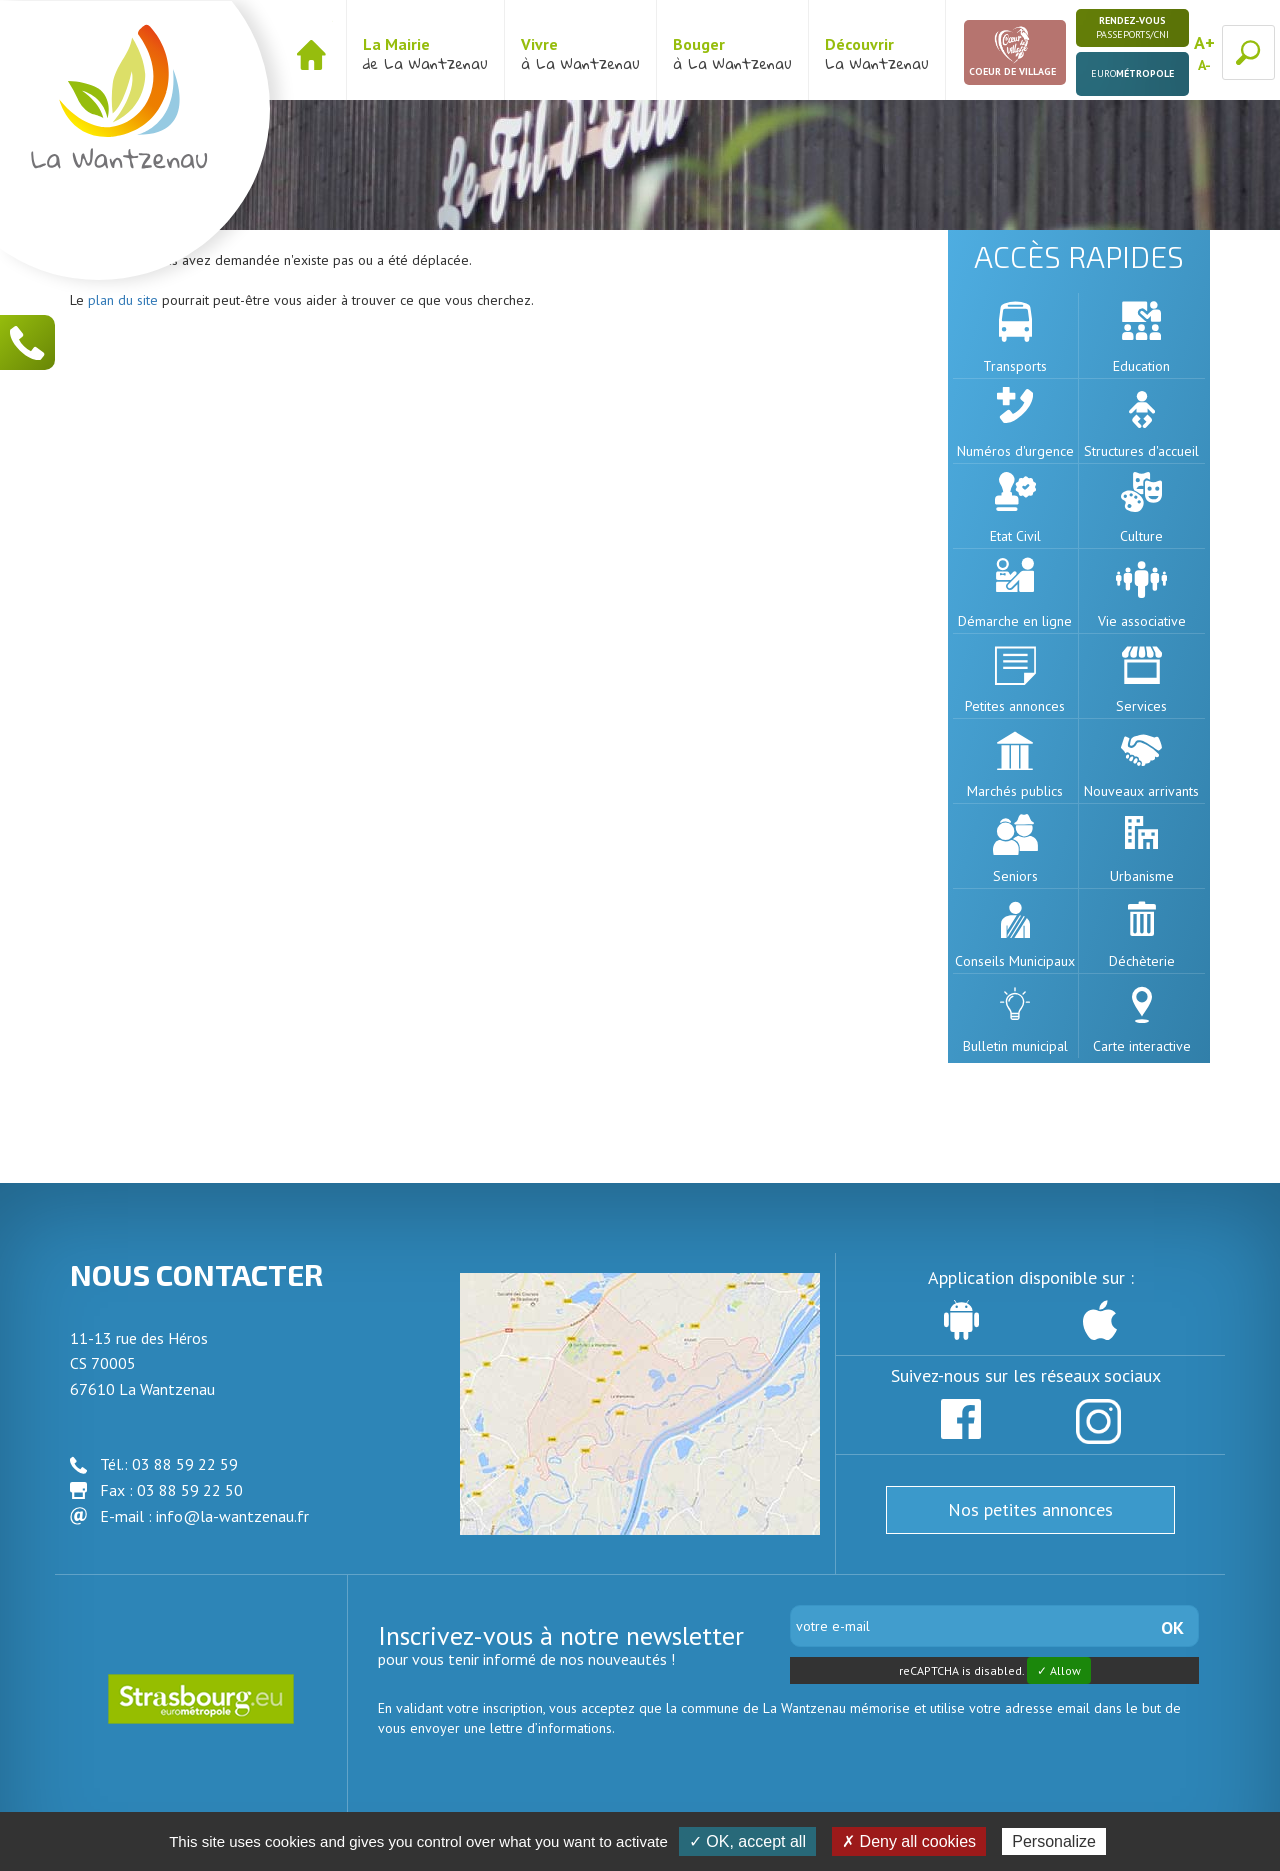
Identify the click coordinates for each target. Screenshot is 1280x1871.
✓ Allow (1059, 1670)
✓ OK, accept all (747, 1841)
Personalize (1054, 1841)
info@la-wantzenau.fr (232, 1516)
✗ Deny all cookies (909, 1841)
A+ (1204, 42)
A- (1204, 65)
